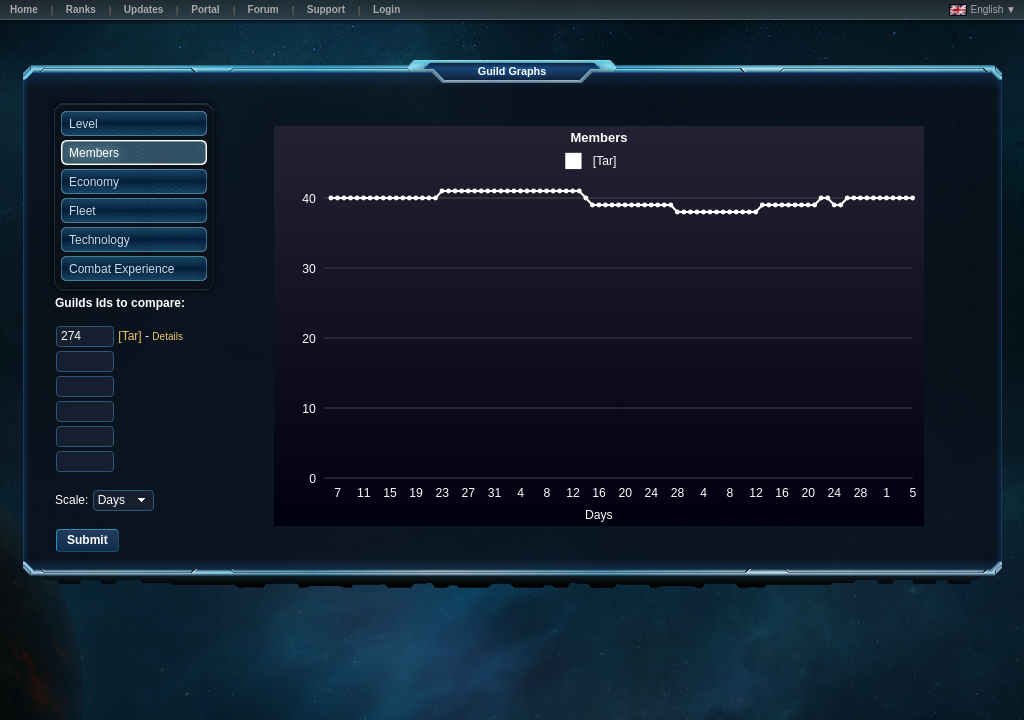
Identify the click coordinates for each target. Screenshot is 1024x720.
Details (167, 336)
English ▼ (982, 10)
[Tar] (129, 336)
